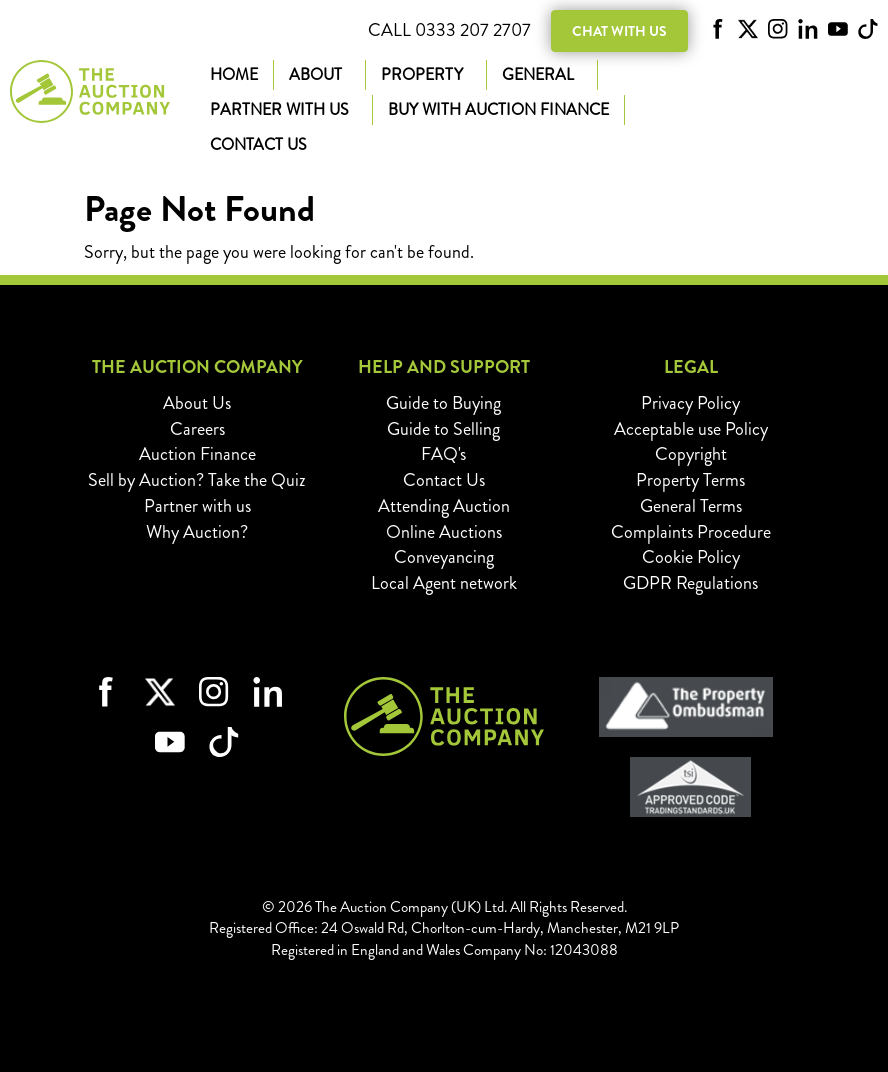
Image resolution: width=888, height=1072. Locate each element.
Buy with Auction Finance (498, 109)
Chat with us (619, 31)
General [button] (542, 74)
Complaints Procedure (691, 532)
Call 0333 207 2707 (449, 30)
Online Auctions (444, 532)
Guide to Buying (443, 403)
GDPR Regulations (690, 583)
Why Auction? (197, 532)
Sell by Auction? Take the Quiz (197, 480)
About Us (197, 403)
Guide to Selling (443, 429)
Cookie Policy (691, 557)
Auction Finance (197, 454)
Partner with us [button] (283, 109)
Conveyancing (444, 557)
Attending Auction (444, 506)
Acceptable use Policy (691, 429)
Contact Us (258, 144)
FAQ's (443, 454)
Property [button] (426, 74)
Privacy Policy (690, 403)
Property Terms (690, 480)
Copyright (691, 454)
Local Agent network (444, 583)
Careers (197, 429)
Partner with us (197, 506)
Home (234, 74)
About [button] (319, 74)
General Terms (691, 506)
